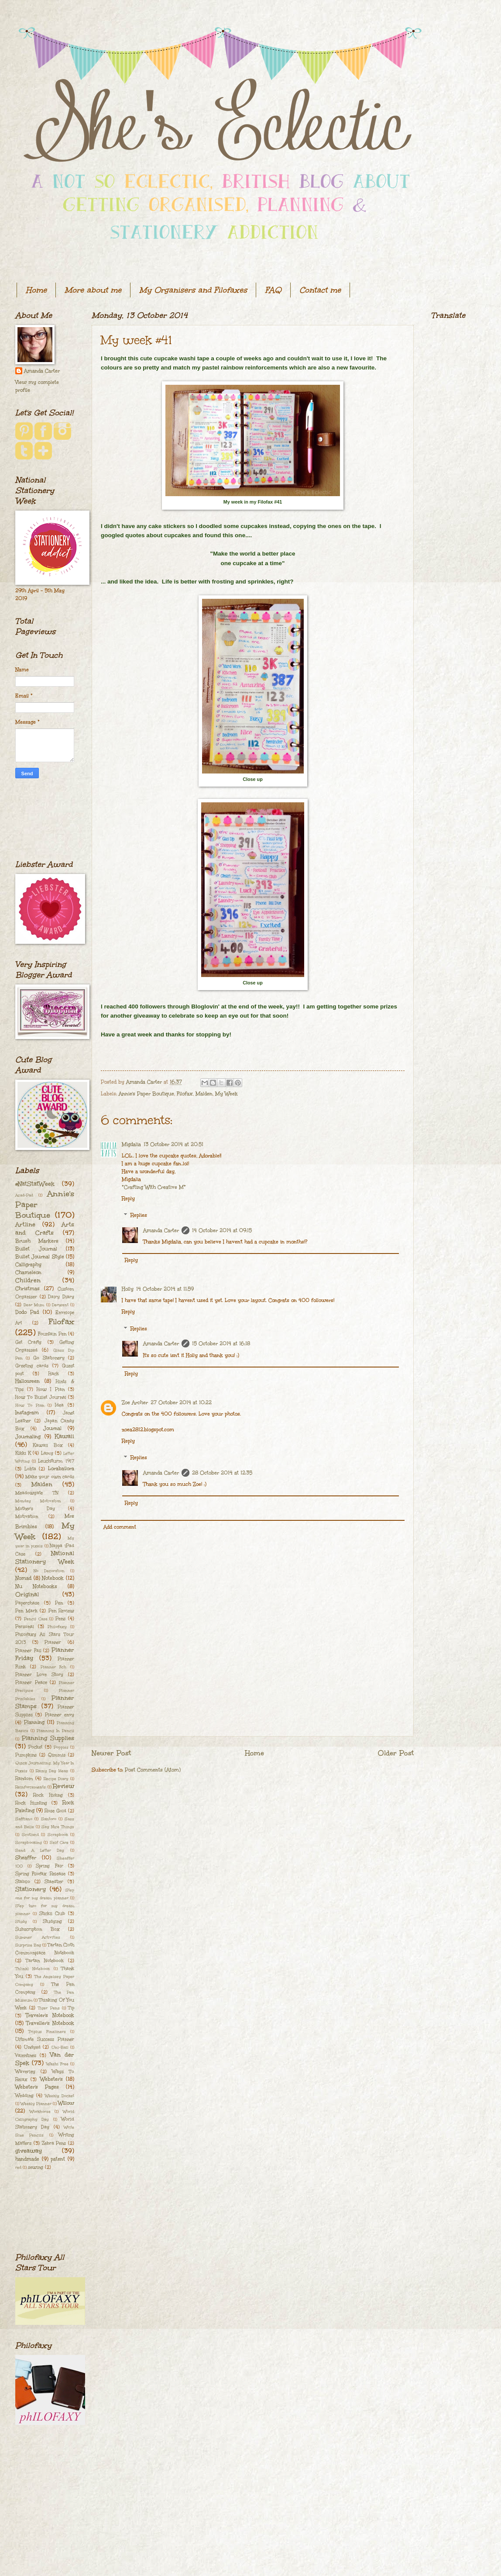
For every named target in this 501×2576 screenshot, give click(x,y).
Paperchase (27, 1603)
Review (63, 1786)
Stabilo (22, 1881)
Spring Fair (49, 1866)
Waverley (25, 2071)
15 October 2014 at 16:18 (221, 1343)
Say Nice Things (57, 1826)
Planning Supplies (48, 1738)
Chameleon (28, 1272)
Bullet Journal (36, 1249)
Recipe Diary (56, 1778)
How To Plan (30, 1405)
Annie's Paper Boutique (146, 1094)
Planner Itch (54, 1666)
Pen (59, 1603)
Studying (52, 1921)
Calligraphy (28, 1264)
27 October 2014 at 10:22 (181, 1402)
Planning (34, 1722)
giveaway (28, 2151)
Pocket (35, 1747)
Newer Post (111, 1753)
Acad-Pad (24, 1195)
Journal (52, 1428)
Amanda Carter (161, 1230)
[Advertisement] (44, 818)
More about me (93, 290)
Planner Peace (31, 1682)
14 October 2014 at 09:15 (222, 1230)
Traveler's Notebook (50, 2015)
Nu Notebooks (36, 1586)
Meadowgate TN (36, 1493)
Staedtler (54, 1881)
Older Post (396, 1753)
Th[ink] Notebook (32, 1968)
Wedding (24, 2096)
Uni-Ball (60, 2047)
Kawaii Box (47, 1445)
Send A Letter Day (39, 1850)
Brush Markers (36, 1241)
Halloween (27, 1381)
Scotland (30, 1834)
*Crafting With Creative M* (154, 1187)
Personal (24, 1626)
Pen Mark (26, 1611)
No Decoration (49, 1570)
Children (28, 1280)
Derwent (60, 1304)
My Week (226, 1094)
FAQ (273, 290)
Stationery (30, 1889)
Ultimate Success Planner (44, 2039)
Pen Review (61, 1611)
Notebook (53, 1578)
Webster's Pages (37, 2087)
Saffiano (23, 1818)
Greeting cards (31, 1366)
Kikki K (23, 1453)
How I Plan (51, 1389)
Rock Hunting (31, 1803)
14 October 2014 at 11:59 (165, 1289)
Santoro (48, 1818)
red (18, 2167)
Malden (204, 1094)
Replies (138, 1215)
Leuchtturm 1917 (56, 1461)
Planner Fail (28, 1650)
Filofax (185, 1094)
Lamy (47, 1453)
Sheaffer (25, 1857)
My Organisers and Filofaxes (193, 290)
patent (58, 2159)
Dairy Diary (61, 1297)
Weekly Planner (36, 2103)
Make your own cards (49, 1477)
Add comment (119, 1527)
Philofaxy (57, 1626)
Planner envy (59, 1715)
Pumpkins (26, 1755)
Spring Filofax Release (40, 1874)
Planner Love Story (39, 1674)
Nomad (23, 1578)
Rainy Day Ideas (52, 1770)
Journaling (28, 1436)
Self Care (59, 1842)
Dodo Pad (27, 1312)
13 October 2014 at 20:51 (173, 1144)
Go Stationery (49, 1358)
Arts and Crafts (44, 1228)
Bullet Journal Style (39, 1256)
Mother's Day (35, 1509)
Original (27, 1594)
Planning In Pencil (55, 1730)
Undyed (32, 2047)
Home (36, 290)
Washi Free (57, 2063)
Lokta (30, 1469)
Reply (128, 1198)
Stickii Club (52, 1913)
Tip (71, 2008)
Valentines (25, 2055)
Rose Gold (55, 1811)
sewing (35, 2167)
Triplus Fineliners (47, 2031)
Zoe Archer (135, 1402)
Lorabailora (61, 1468)
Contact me (320, 290)
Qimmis (56, 1755)
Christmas (27, 1288)
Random (24, 1778)
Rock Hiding (47, 1795)
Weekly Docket (59, 2095)
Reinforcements (30, 1786)
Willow (66, 2103)
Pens (60, 1619)
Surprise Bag (28, 1945)
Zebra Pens (54, 2143)
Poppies (61, 1747)
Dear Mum (34, 1304)
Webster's (51, 2079)
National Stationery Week (44, 1557)
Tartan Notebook (45, 1961)
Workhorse (40, 2111)
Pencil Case (36, 1618)
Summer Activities (37, 1937)
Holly (128, 1289)
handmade (27, 2159)
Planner (53, 1642)
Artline (25, 1224)
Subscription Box (37, 1929)
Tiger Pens (48, 2007)
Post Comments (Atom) (153, 1770)
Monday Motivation (38, 1500)
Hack (53, 1374)
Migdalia (131, 1144)
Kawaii (64, 1436)
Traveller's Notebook (50, 2023)
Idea (59, 1405)
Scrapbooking (28, 1842)
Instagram (27, 1412)
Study (21, 1921)
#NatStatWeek (35, 1184)
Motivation (26, 1516)
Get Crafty (28, 1342)
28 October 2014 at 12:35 (222, 1473)
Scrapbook (58, 1834)
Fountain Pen (52, 1334)
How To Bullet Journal (40, 1397)
